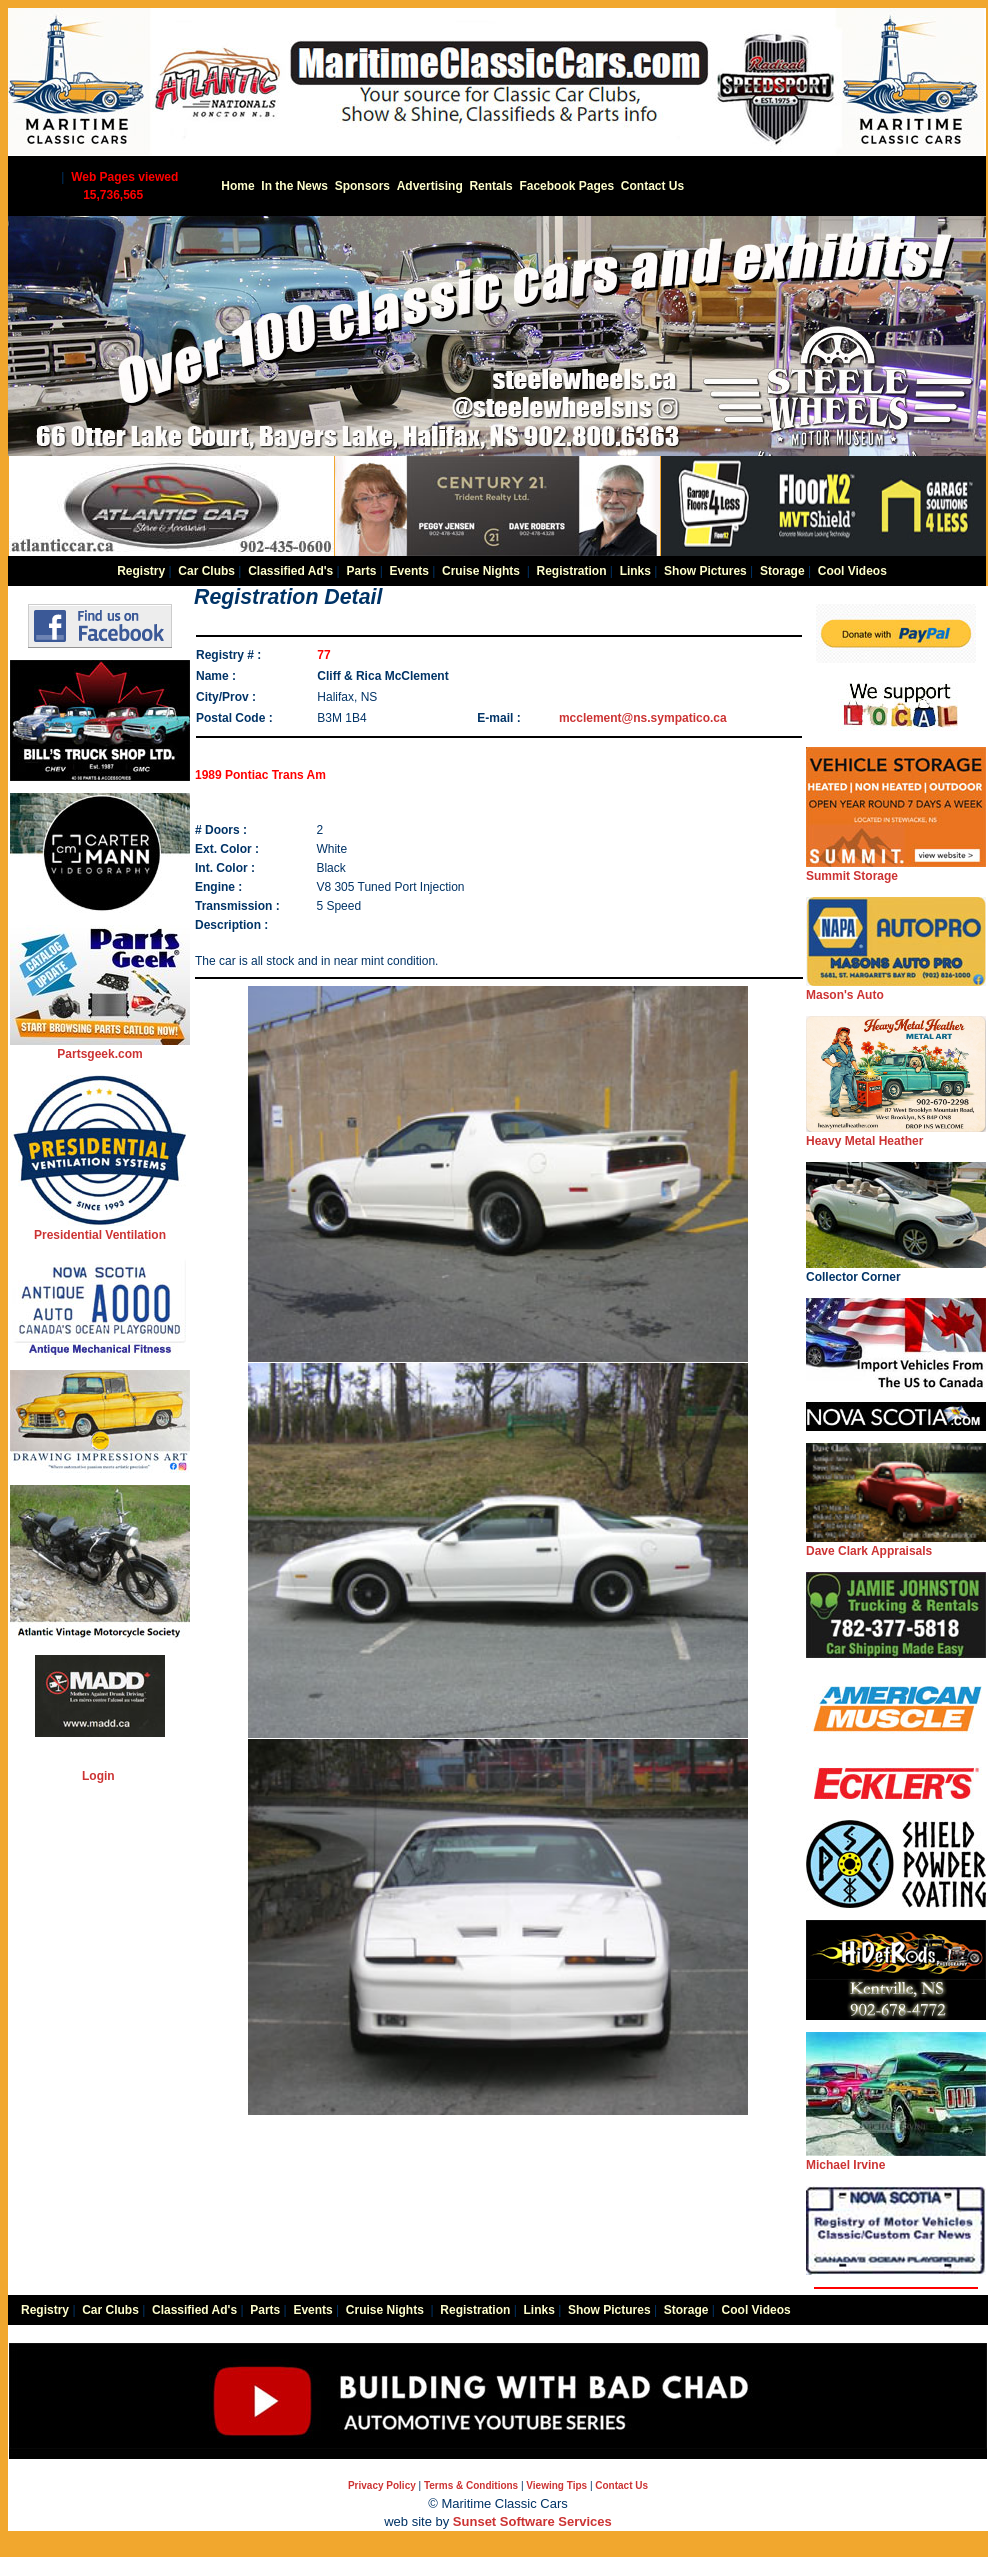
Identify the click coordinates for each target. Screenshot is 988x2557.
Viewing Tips (556, 2485)
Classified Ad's (290, 571)
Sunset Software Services (532, 2521)
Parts (361, 571)
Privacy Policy (382, 2485)
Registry (141, 571)
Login (98, 1776)
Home (237, 186)
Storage (782, 571)
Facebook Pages (566, 186)
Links (635, 571)
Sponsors (362, 186)
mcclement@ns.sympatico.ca (643, 718)
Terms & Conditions (471, 2485)
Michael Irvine (896, 2158)
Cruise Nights (481, 571)
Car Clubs (206, 571)
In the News (294, 186)
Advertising (430, 186)
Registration (571, 571)
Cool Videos (852, 571)
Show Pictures (705, 571)
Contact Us (652, 186)
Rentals (490, 186)
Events (409, 571)
